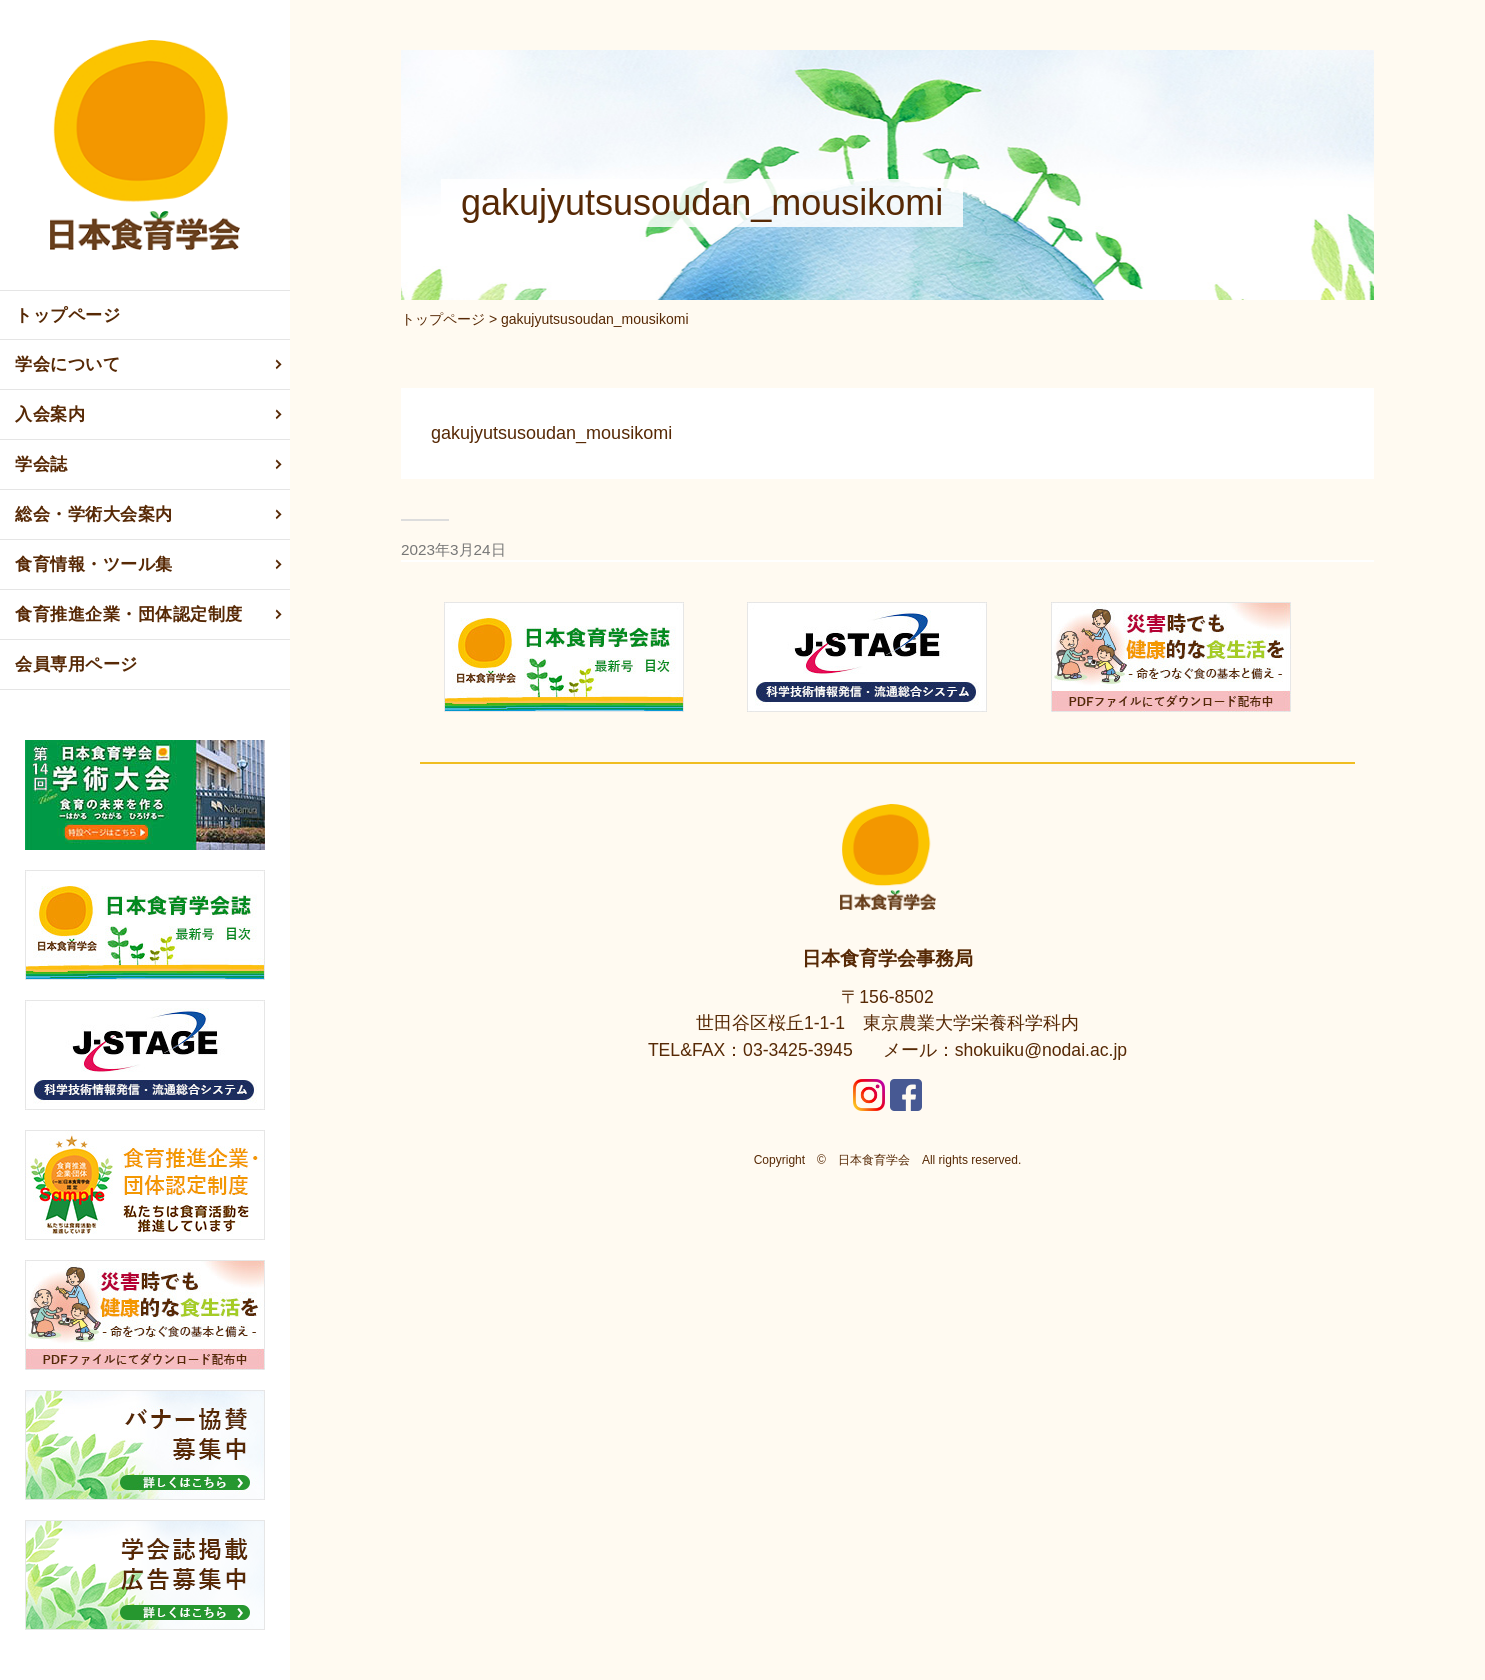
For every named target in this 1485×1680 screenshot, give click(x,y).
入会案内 (150, 415)
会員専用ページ (76, 664)
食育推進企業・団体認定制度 (150, 615)
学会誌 (150, 465)
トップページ (67, 315)
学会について (150, 365)
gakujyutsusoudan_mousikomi (551, 433)
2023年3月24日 (453, 549)
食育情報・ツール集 (150, 565)
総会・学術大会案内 (150, 515)
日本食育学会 (874, 1160)
